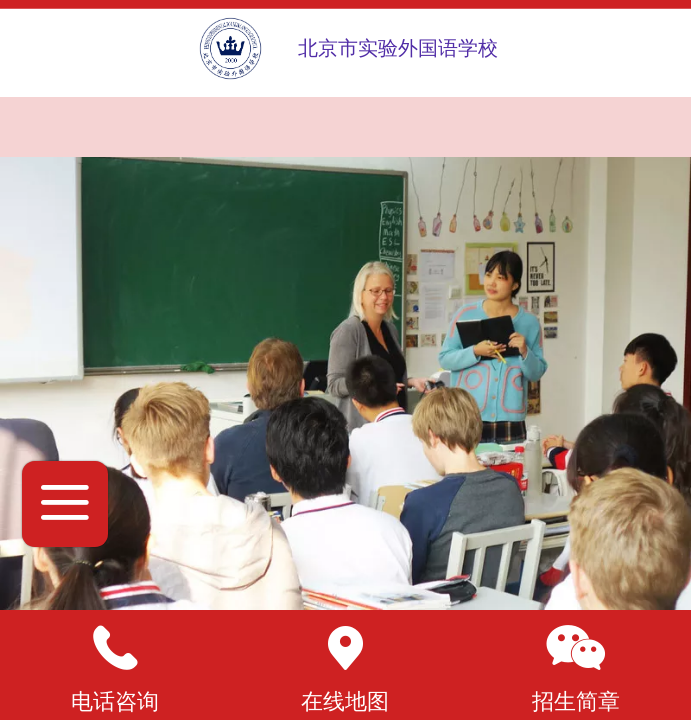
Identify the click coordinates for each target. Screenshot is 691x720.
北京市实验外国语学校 (398, 48)
